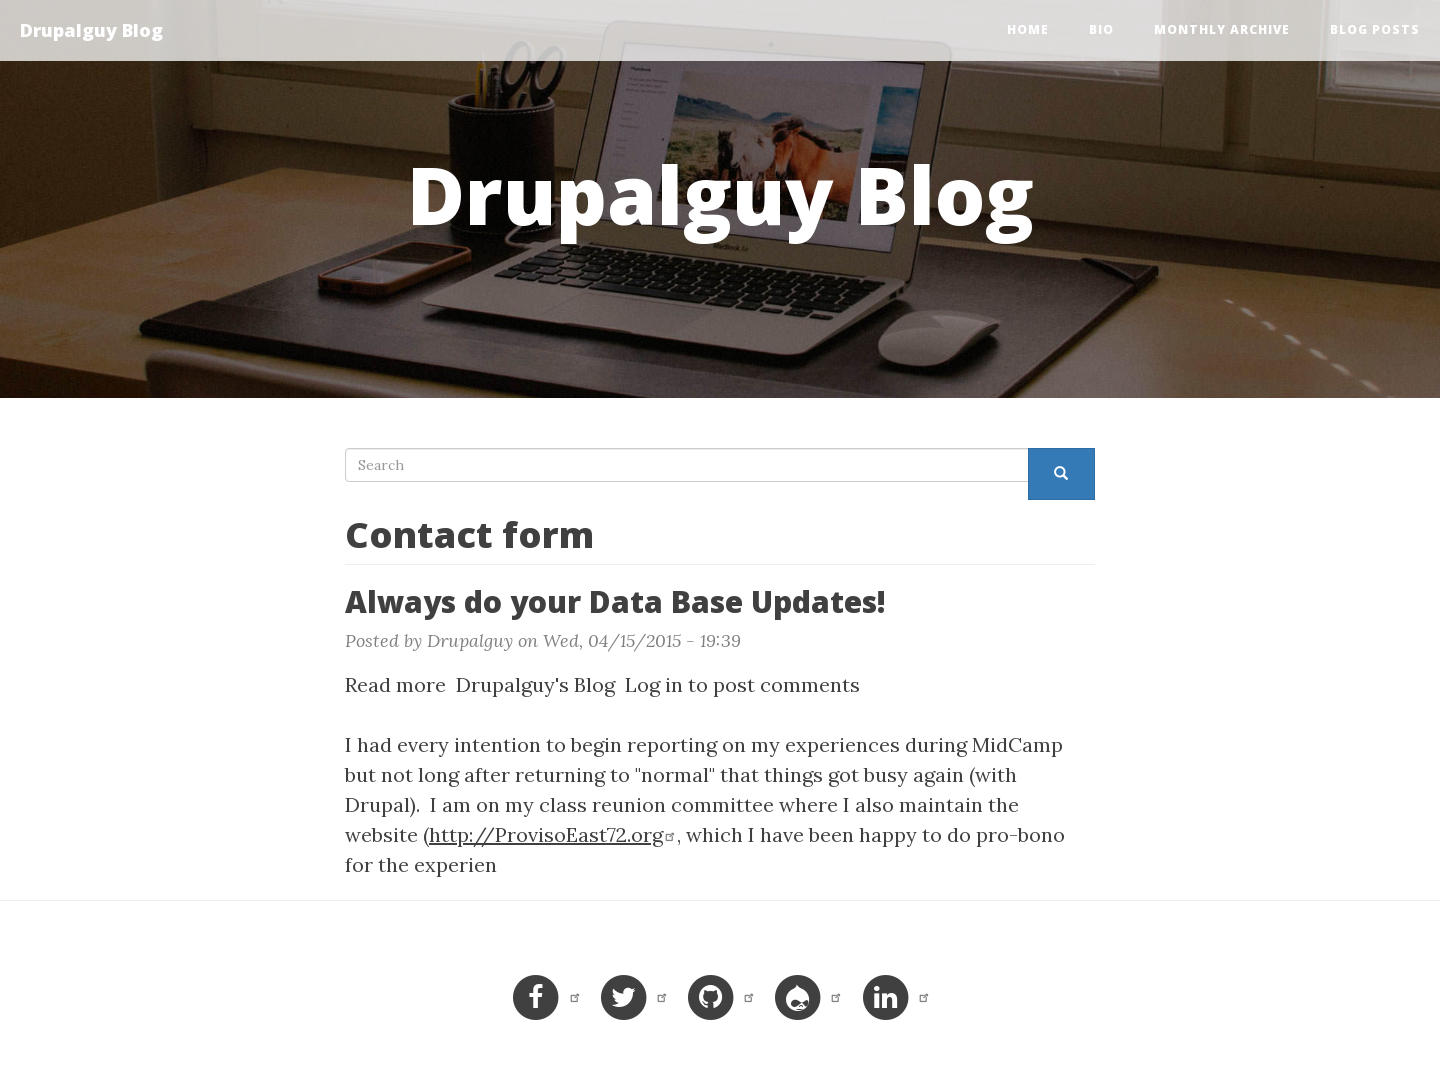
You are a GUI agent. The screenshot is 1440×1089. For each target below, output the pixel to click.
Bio (1101, 29)
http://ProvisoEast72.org (553, 834)
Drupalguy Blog (91, 30)
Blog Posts (1375, 29)
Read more (395, 684)
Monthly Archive (1222, 29)
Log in (654, 684)
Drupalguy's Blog (535, 684)
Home (1028, 29)
